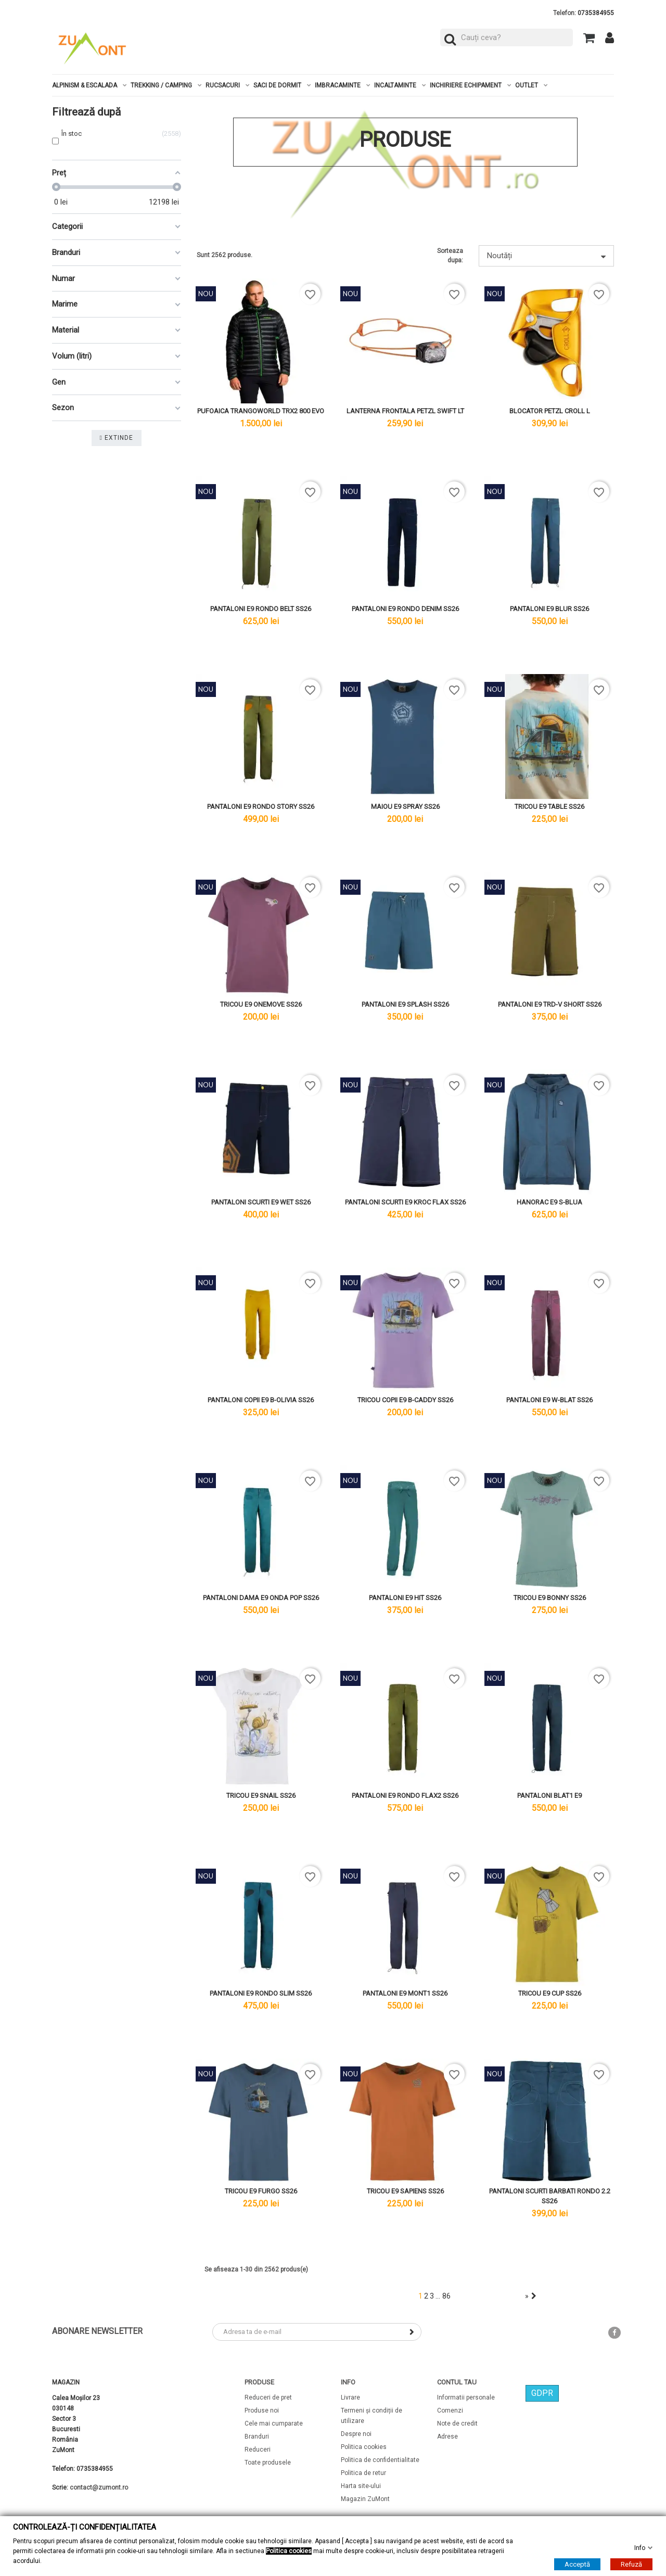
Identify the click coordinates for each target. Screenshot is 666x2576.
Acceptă (577, 2564)
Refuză (631, 2564)
